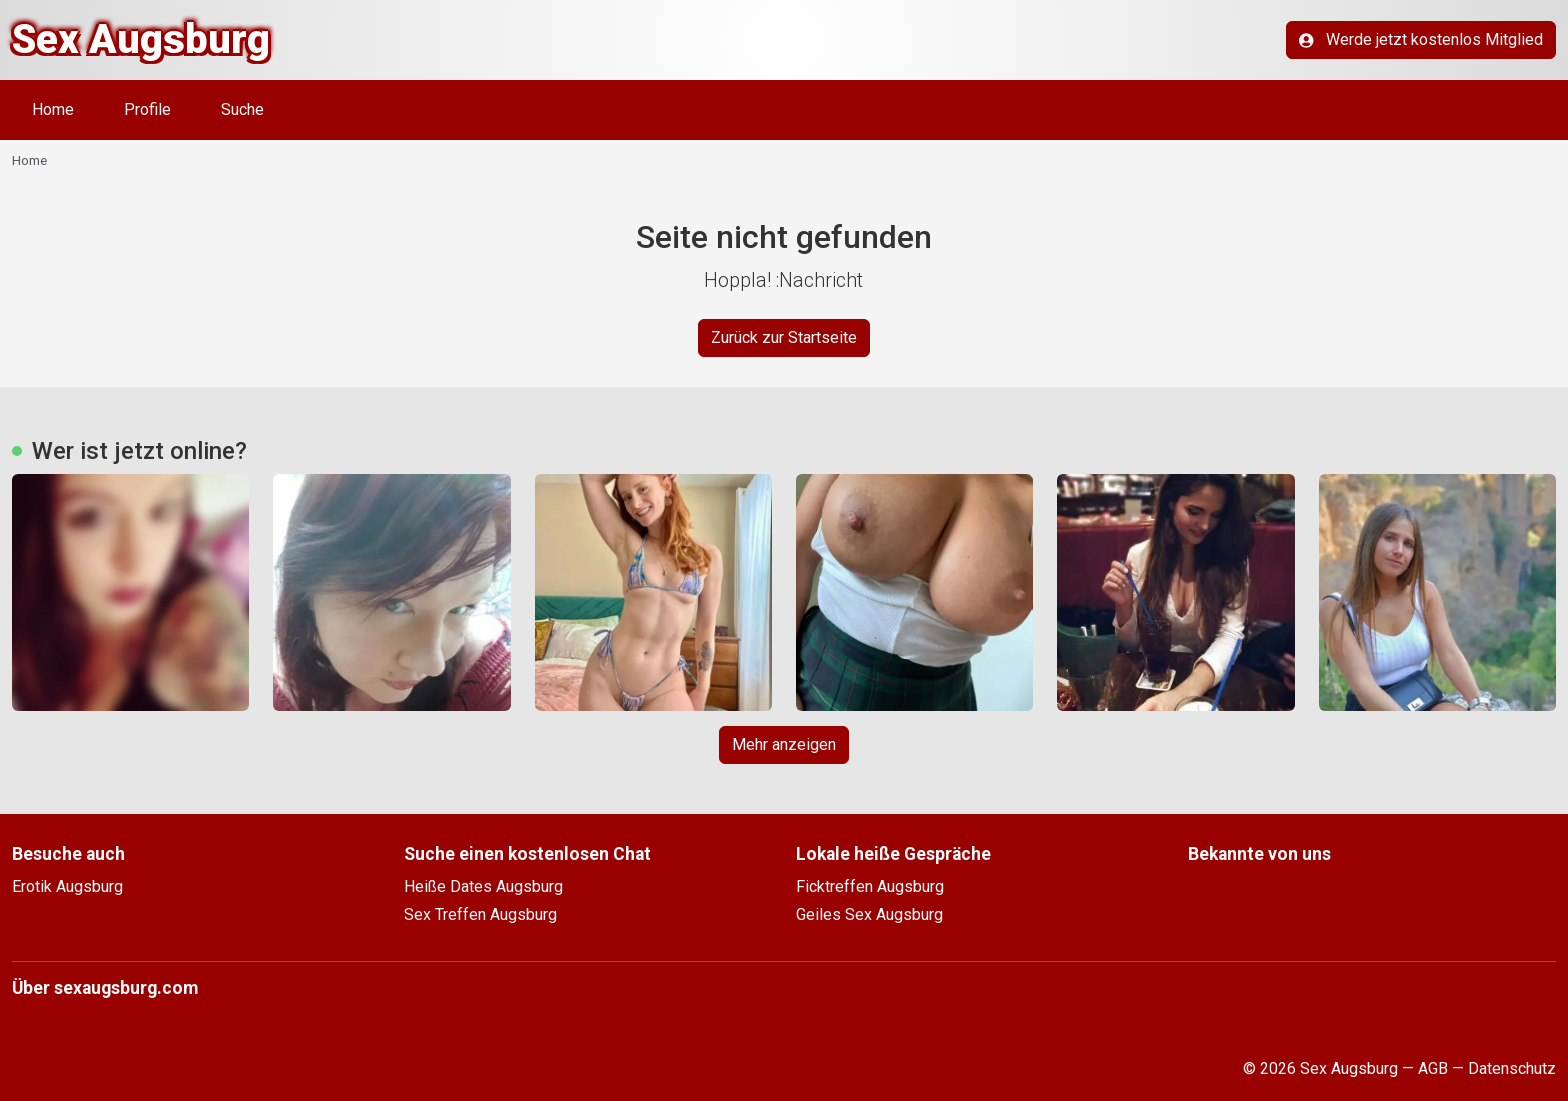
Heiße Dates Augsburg (483, 886)
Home (53, 109)
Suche (242, 109)
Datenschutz (1512, 1068)
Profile (147, 109)
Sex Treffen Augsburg (480, 914)
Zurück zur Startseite (784, 337)
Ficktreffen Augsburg (870, 886)
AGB (1433, 1068)
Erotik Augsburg (67, 886)
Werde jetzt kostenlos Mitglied (1421, 39)
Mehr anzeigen (784, 744)
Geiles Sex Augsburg (869, 914)
